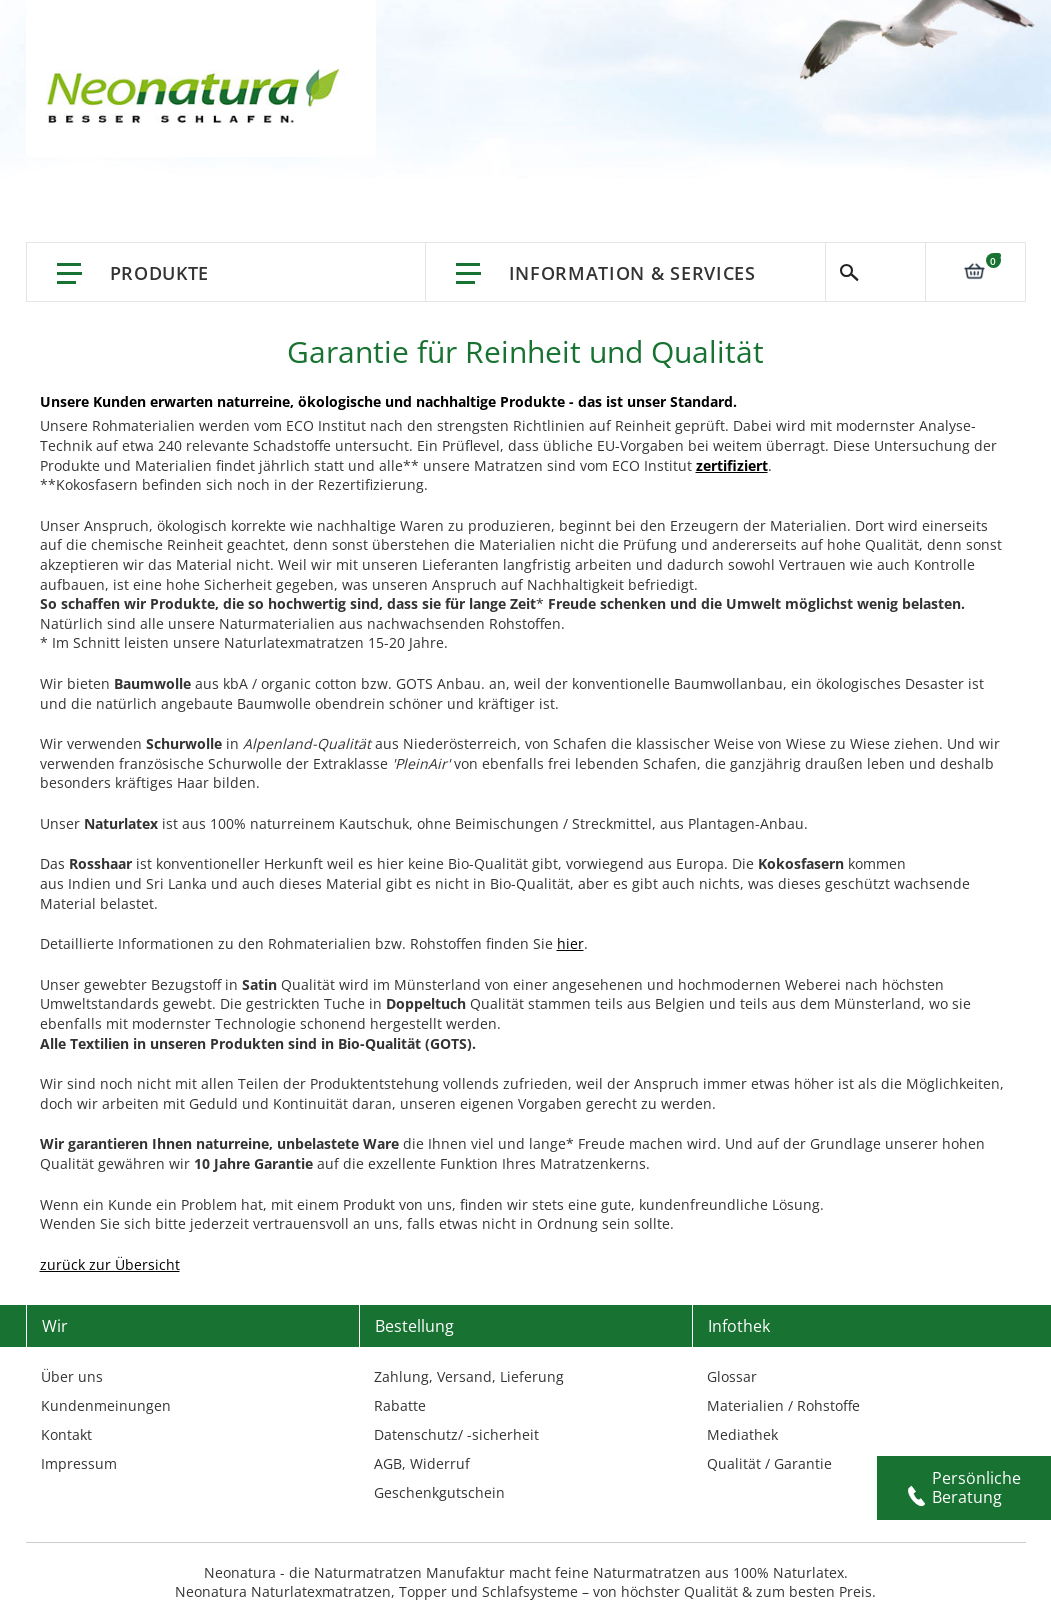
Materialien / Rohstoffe (783, 1405)
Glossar (732, 1376)
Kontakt (66, 1434)
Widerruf (440, 1463)
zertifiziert (732, 465)
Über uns (72, 1376)
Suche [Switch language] (875, 272)
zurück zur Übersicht (110, 1264)
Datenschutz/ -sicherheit (456, 1434)
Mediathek (742, 1434)
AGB (388, 1463)
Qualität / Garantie (769, 1463)
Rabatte (400, 1405)
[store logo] (198, 100)
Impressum (79, 1463)
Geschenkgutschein (439, 1492)
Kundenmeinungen (106, 1405)
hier (570, 943)
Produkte (160, 273)
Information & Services (632, 273)
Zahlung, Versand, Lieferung (469, 1376)
